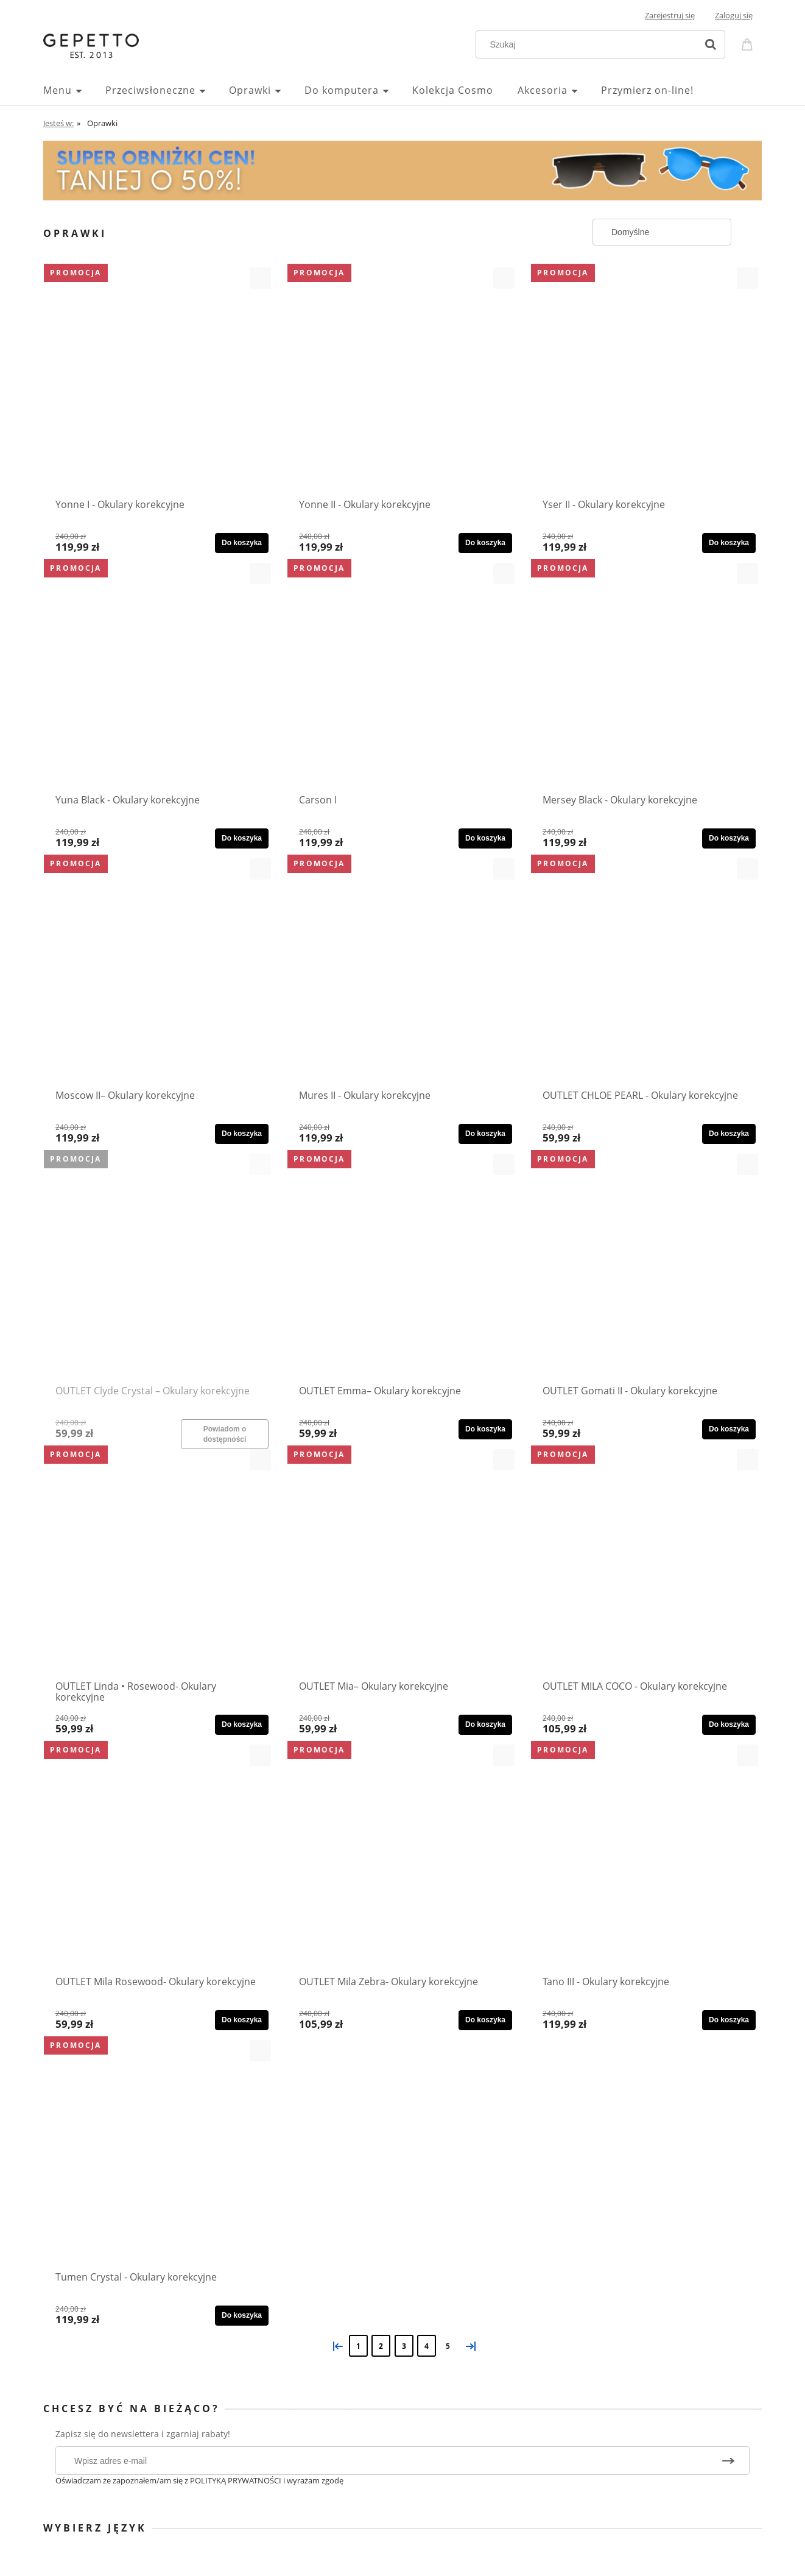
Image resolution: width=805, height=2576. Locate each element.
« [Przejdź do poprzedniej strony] (336, 2345)
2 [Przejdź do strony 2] (381, 2346)
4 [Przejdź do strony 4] (426, 2346)
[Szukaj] (711, 44)
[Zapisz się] (728, 2460)
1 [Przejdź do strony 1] (358, 2346)
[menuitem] (74, 90)
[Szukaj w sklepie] (589, 44)
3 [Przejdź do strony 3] (404, 2346)
